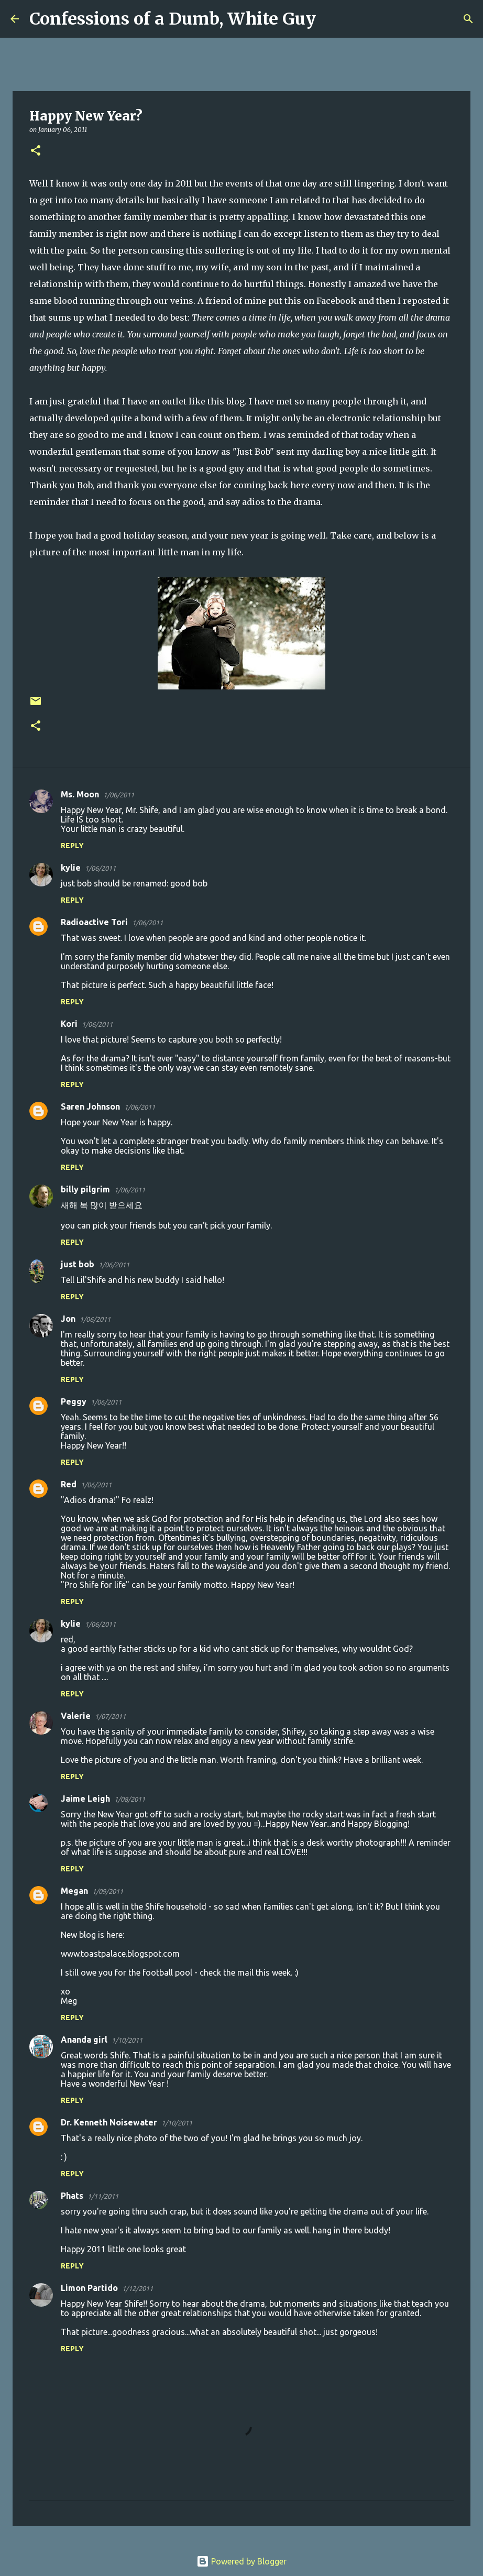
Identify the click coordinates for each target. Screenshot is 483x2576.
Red (68, 1484)
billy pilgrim (85, 1189)
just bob (77, 1264)
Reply (72, 845)
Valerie (76, 1715)
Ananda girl (84, 2039)
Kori (69, 1023)
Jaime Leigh (85, 1798)
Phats (72, 2195)
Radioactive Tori (94, 922)
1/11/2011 (102, 2196)
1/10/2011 (127, 2040)
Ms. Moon (80, 794)
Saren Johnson (90, 1106)
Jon (68, 1318)
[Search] (330, 18)
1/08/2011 (129, 1799)
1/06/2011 (118, 794)
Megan (74, 1890)
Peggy (73, 1401)
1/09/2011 (107, 1891)
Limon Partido (89, 2288)
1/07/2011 (110, 1716)
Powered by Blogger (241, 2561)
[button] (35, 151)
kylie (71, 867)
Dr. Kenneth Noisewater (109, 2122)
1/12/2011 (137, 2288)
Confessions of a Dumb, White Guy (172, 18)
